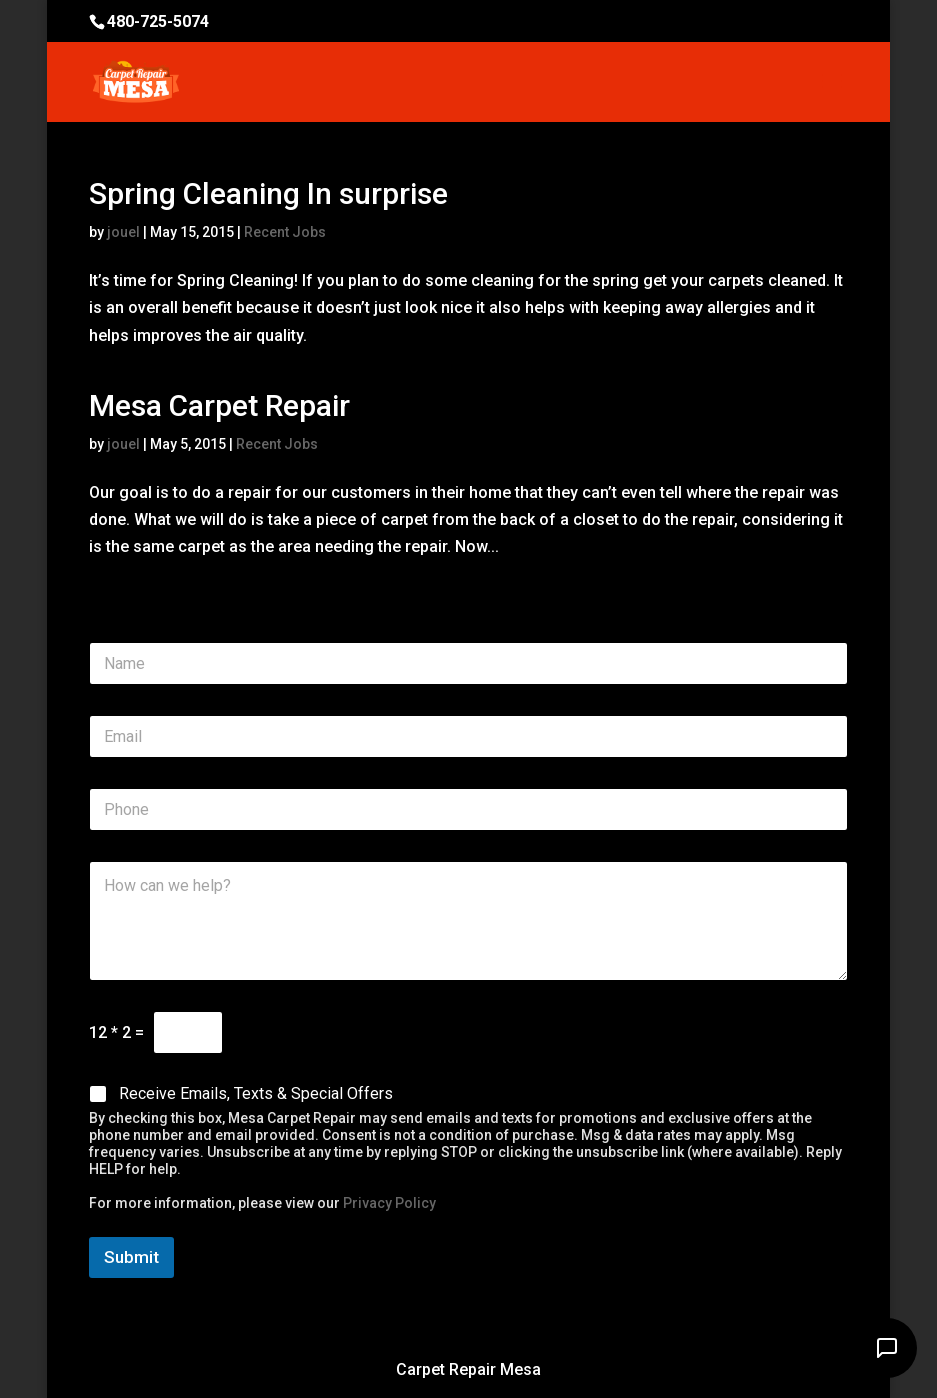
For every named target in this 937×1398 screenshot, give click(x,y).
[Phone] (468, 809)
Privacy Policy (389, 1203)
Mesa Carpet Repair (219, 405)
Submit (131, 1257)
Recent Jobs (285, 232)
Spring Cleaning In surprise (268, 193)
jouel (123, 232)
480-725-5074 (158, 21)
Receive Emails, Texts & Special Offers (256, 1093)
